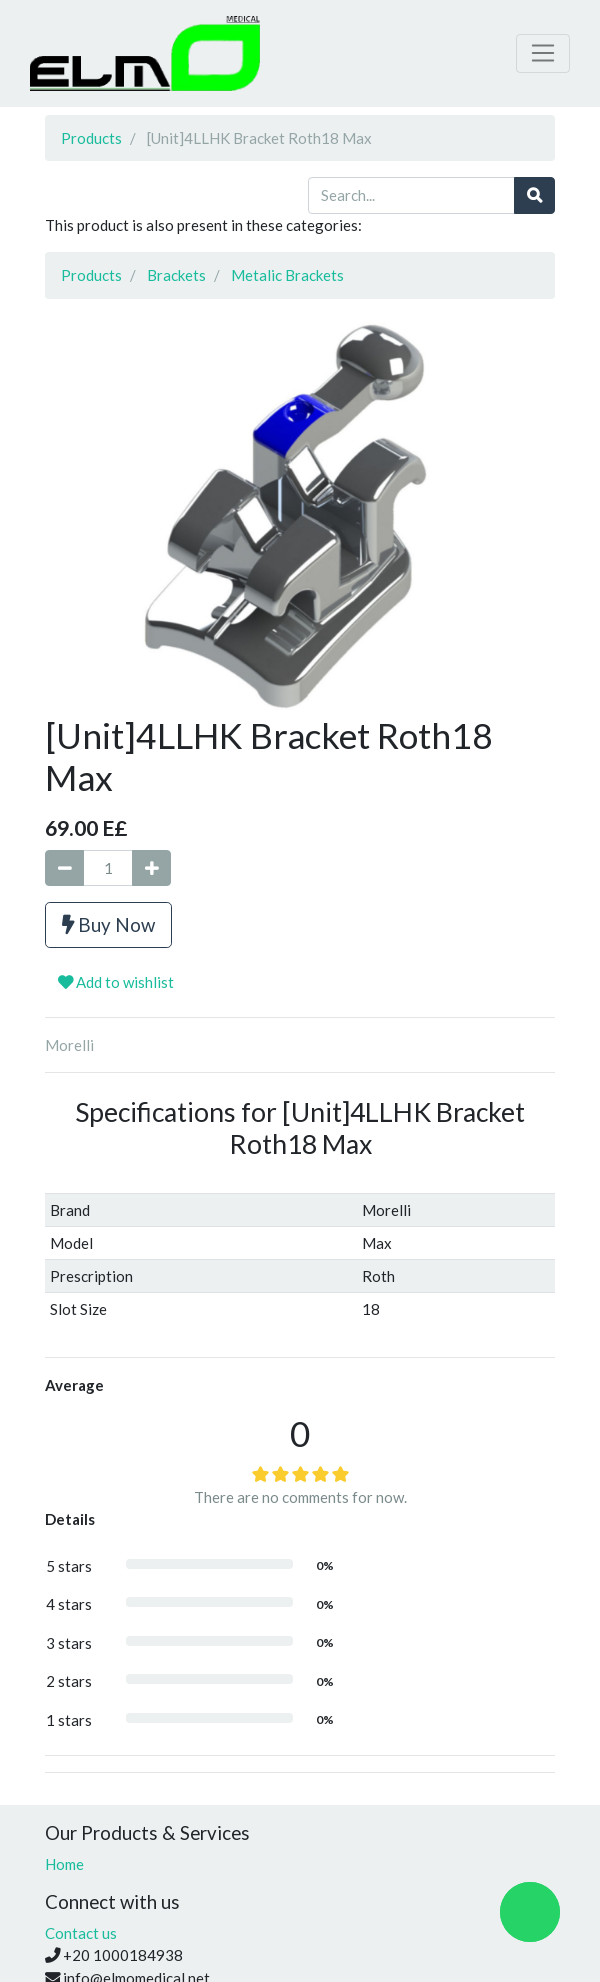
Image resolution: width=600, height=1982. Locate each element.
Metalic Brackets (287, 275)
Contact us (81, 1933)
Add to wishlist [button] (116, 982)
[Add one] (151, 868)
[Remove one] (64, 868)
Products (91, 138)
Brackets (176, 275)
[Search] (534, 195)
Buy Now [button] (108, 924)
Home (64, 1864)
